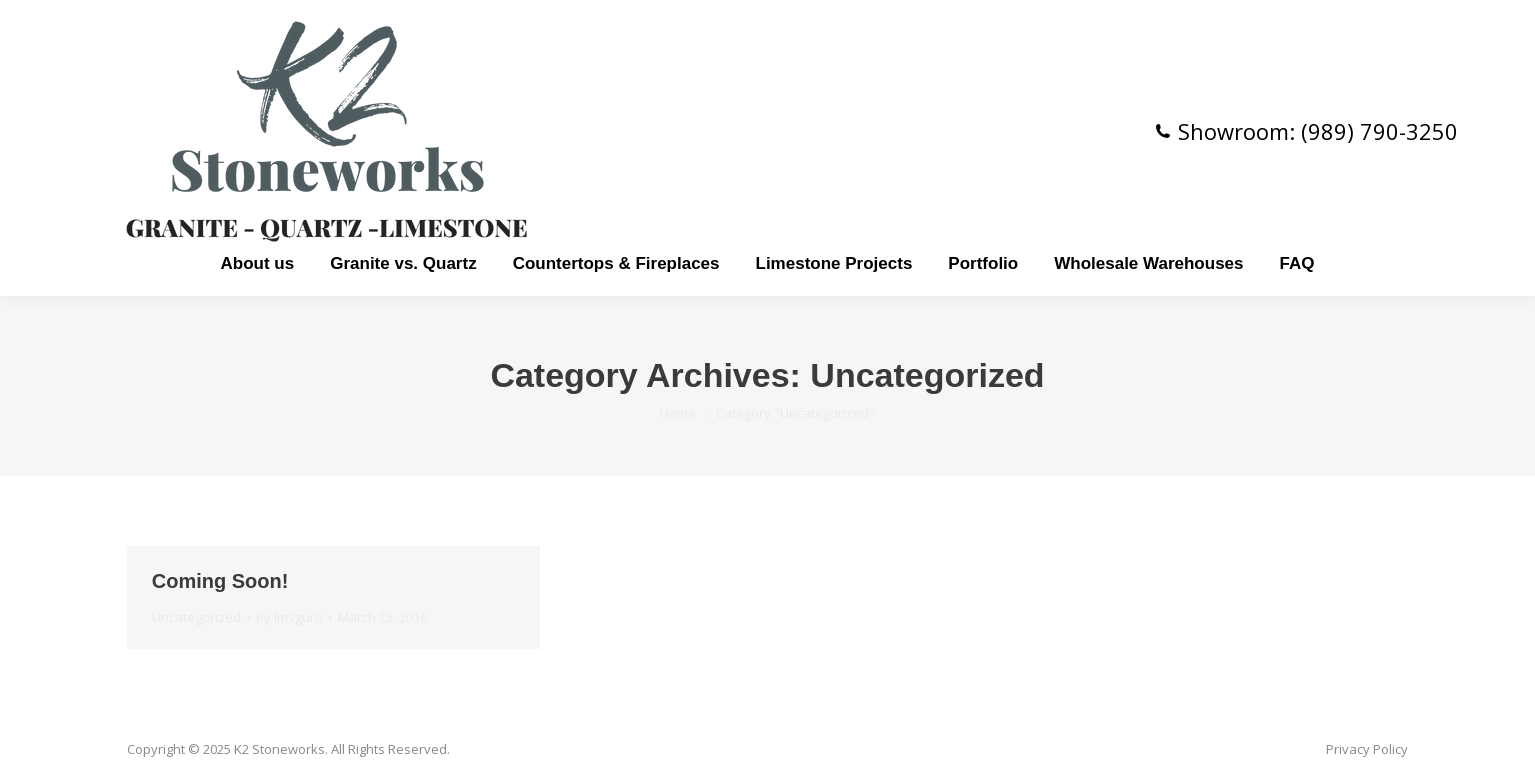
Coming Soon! (220, 581)
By (289, 617)
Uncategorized (196, 617)
